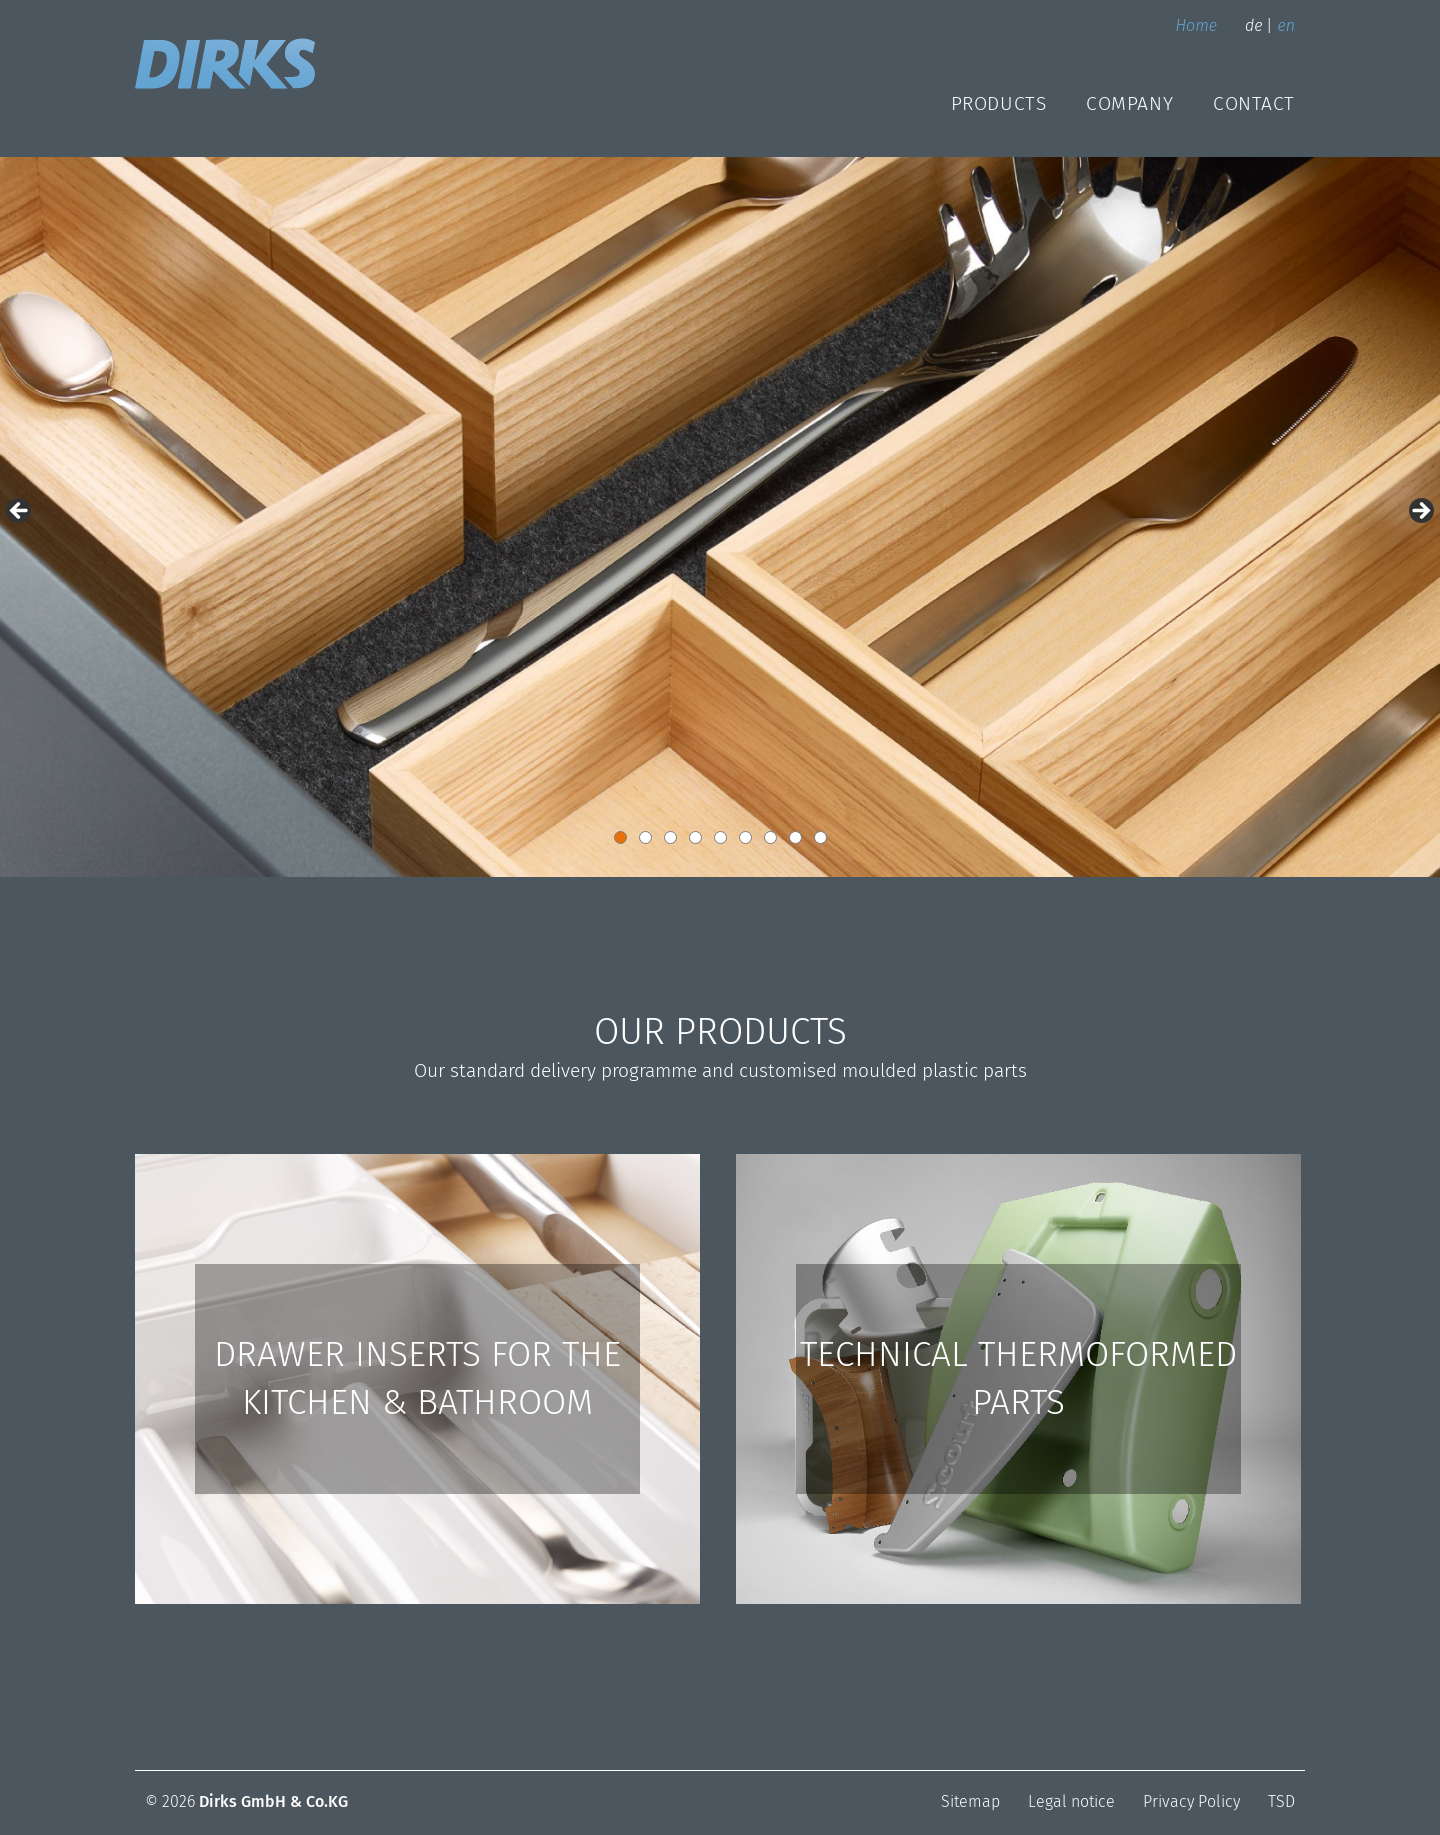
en (1286, 25)
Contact (1254, 103)
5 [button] (720, 837)
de (1253, 25)
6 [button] (745, 837)
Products (998, 103)
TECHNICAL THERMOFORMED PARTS (1018, 1378)
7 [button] (770, 837)
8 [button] (795, 837)
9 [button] (820, 837)
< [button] (20, 512)
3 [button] (670, 837)
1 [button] (620, 837)
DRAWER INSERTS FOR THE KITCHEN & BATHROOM (417, 1378)
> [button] (1420, 512)
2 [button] (645, 837)
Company (1129, 103)
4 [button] (695, 837)
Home (1196, 25)
